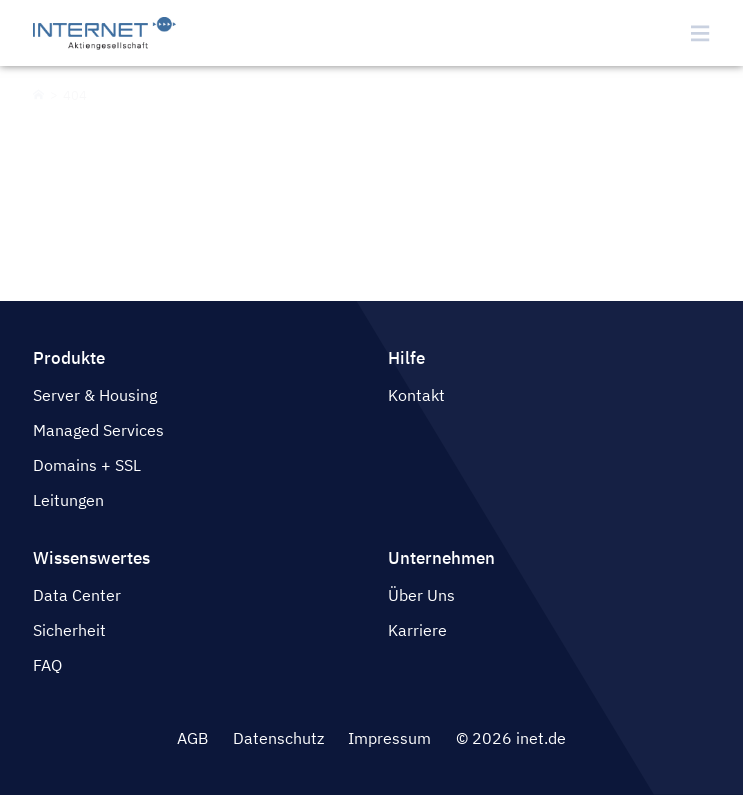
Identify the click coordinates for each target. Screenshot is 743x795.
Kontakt (416, 395)
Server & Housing (95, 395)
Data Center (77, 595)
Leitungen (68, 500)
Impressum (389, 738)
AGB (192, 738)
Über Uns (421, 595)
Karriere (417, 630)
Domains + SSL (87, 465)
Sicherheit (69, 630)
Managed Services (98, 430)
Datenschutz (278, 738)
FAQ (47, 665)
